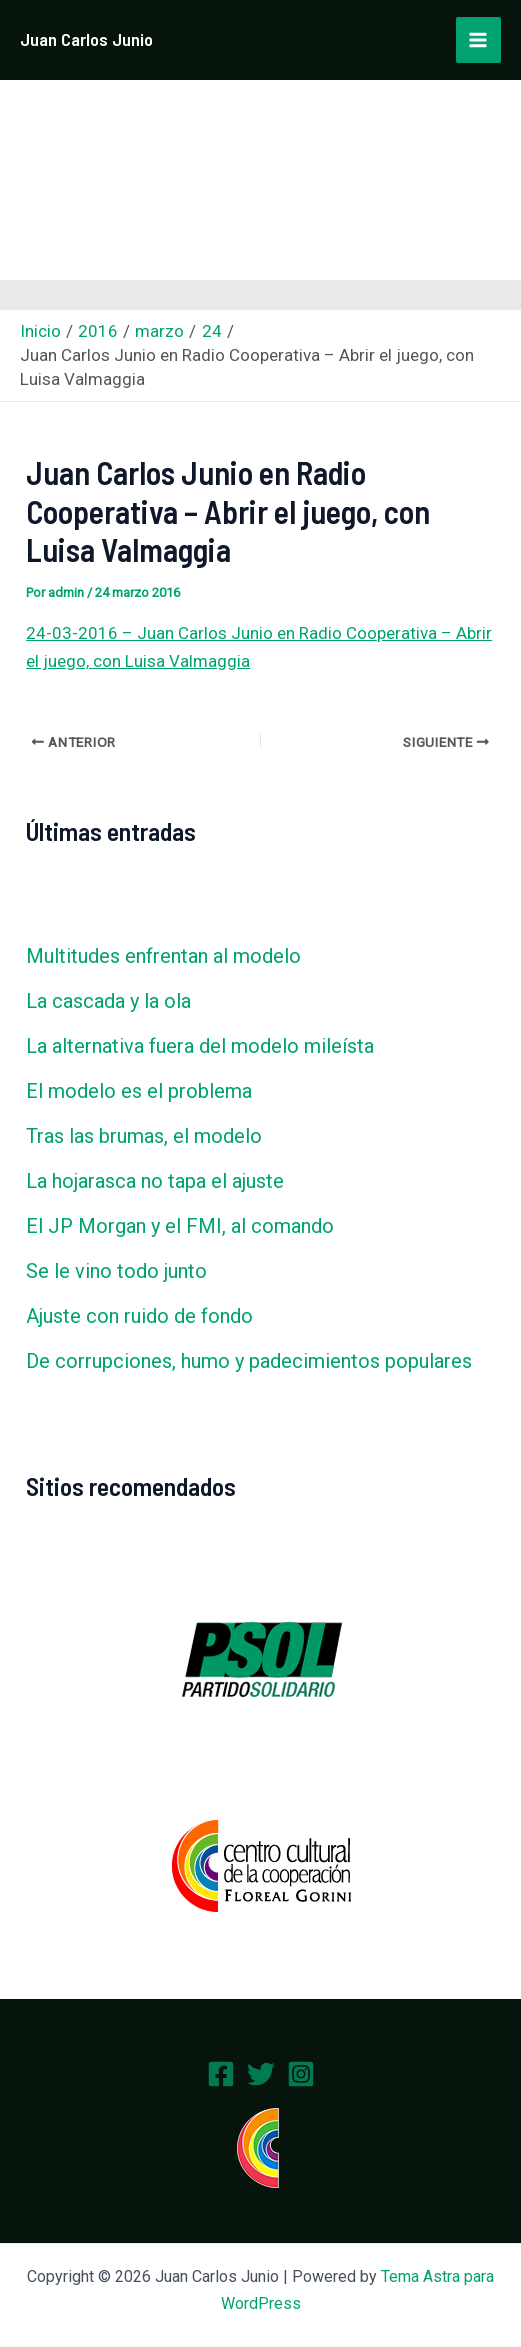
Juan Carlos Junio (86, 39)
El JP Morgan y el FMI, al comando (180, 1226)
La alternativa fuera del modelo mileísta (200, 1046)
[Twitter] (261, 2074)
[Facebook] (221, 2074)
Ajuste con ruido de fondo (139, 1316)
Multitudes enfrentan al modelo (163, 956)
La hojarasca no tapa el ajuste (155, 1181)
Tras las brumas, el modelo (144, 1136)
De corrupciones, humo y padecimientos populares (249, 1361)
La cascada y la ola (108, 1001)
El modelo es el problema (139, 1091)
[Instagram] (301, 2074)
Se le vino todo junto (116, 1271)
